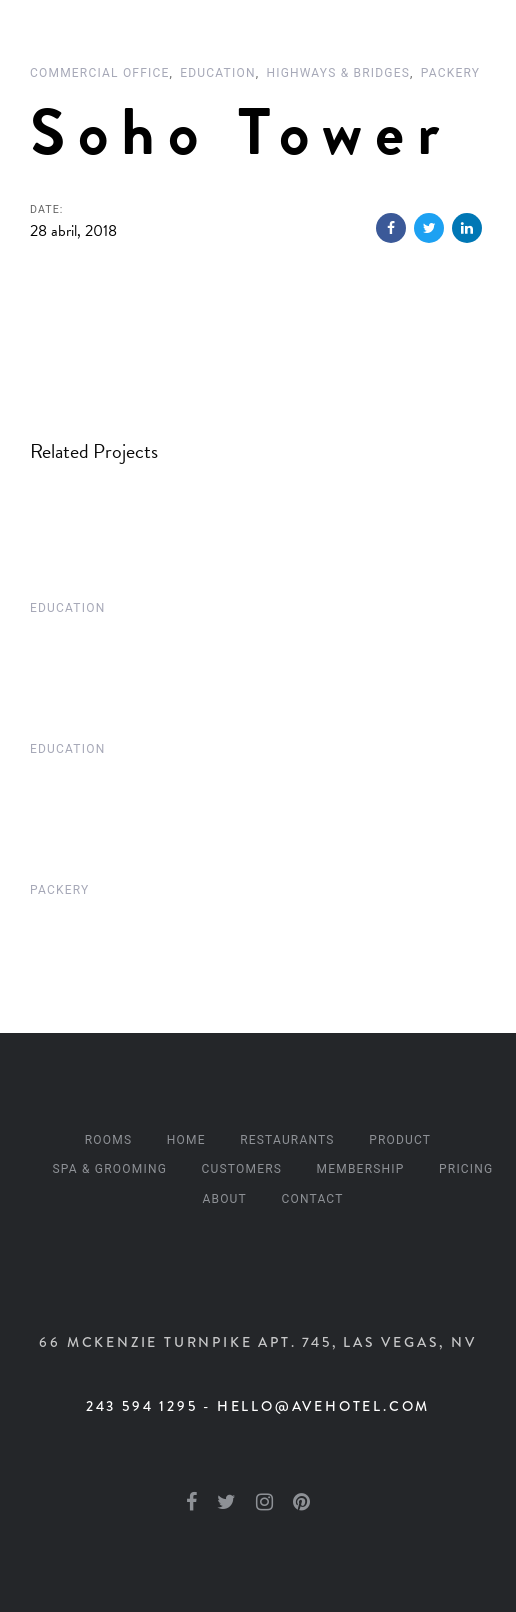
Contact (312, 1199)
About (224, 1199)
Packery (450, 73)
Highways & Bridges (338, 73)
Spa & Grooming (110, 1169)
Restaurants (287, 1140)
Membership (361, 1169)
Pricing (466, 1169)
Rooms (109, 1140)
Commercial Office (100, 73)
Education (217, 73)
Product (400, 1140)
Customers (242, 1169)
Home (186, 1140)
